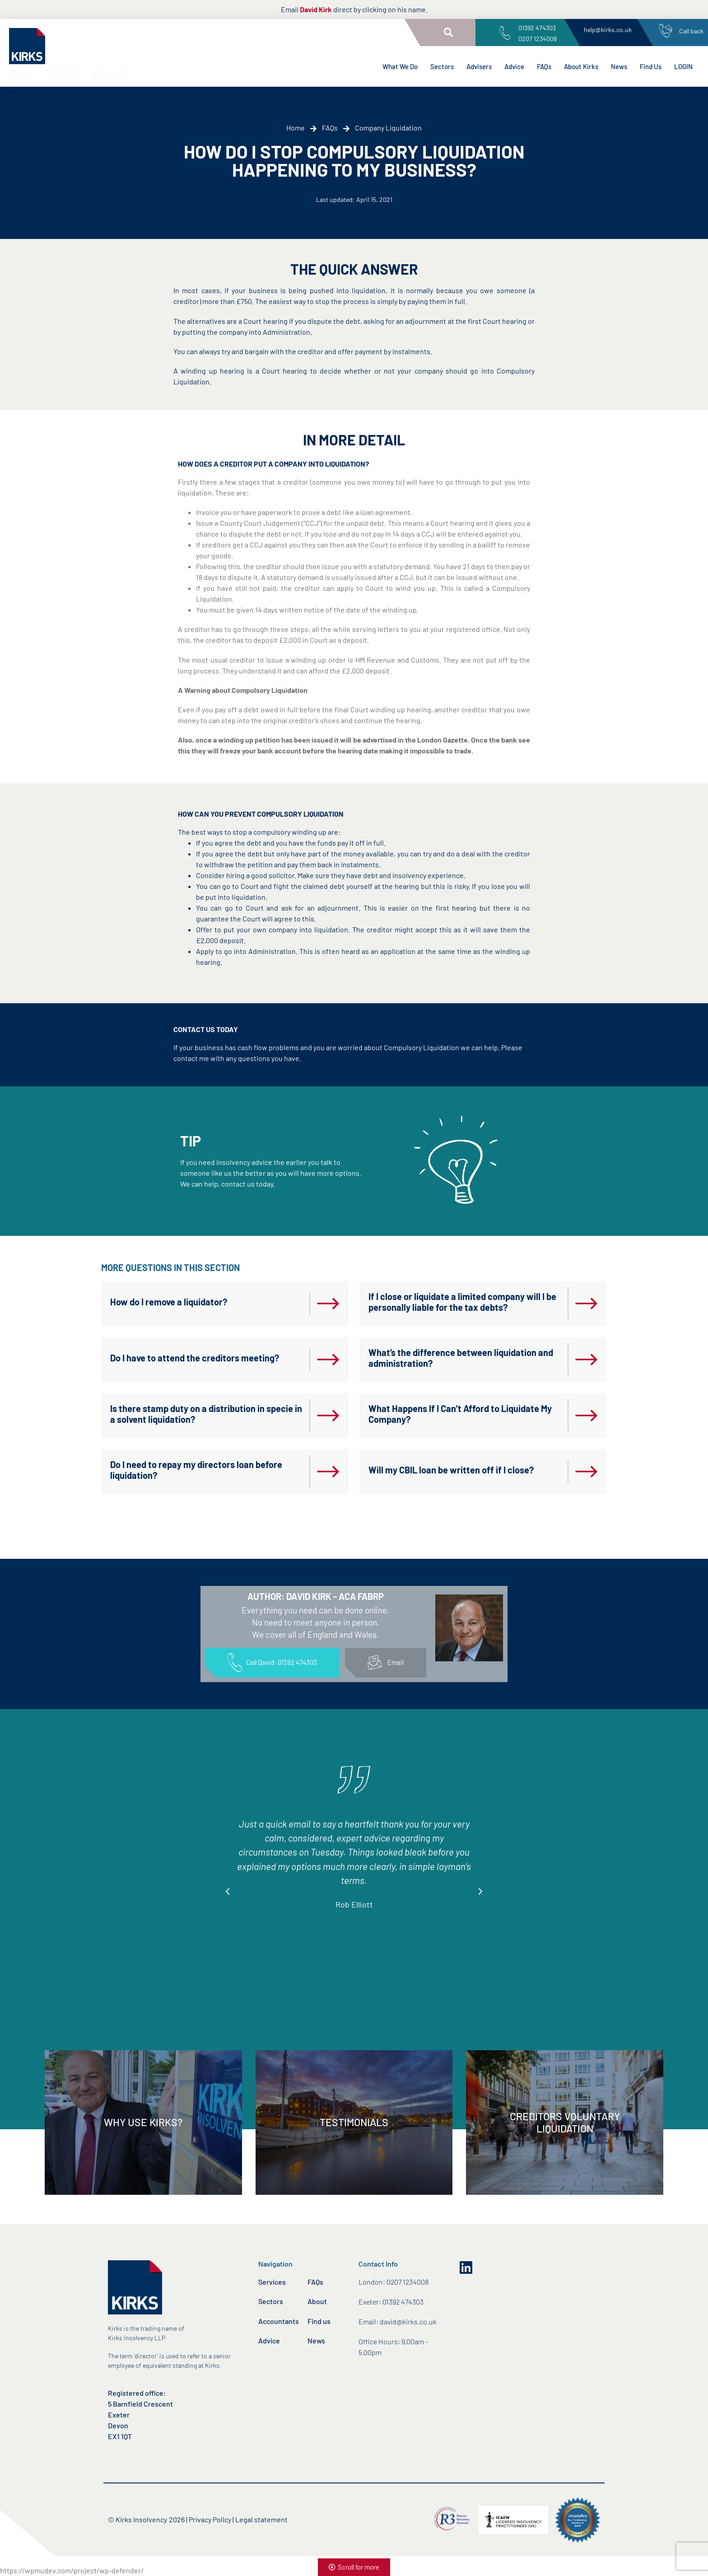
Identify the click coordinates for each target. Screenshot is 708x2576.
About (317, 2301)
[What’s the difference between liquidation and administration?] (586, 1359)
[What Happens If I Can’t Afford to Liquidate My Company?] (586, 1415)
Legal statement (261, 2519)
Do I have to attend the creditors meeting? (194, 1357)
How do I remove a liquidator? (168, 1301)
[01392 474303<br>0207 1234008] (505, 33)
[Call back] (665, 30)
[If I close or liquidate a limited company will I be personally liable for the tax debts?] (586, 1303)
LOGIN (683, 66)
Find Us (650, 66)
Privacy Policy (210, 2519)
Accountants (278, 2321)
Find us (319, 2321)
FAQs (544, 66)
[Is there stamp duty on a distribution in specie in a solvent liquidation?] (328, 1415)
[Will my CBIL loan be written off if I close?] (586, 1471)
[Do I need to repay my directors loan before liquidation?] (328, 1471)
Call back (691, 31)
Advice (514, 66)
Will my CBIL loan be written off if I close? (451, 1469)
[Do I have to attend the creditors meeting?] (328, 1359)
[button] (448, 32)
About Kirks (581, 66)
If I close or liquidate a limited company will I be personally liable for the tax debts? (462, 1302)
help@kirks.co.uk (608, 29)
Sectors (442, 66)
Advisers (479, 66)
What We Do (400, 66)
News (619, 66)
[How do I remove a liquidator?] (328, 1303)
